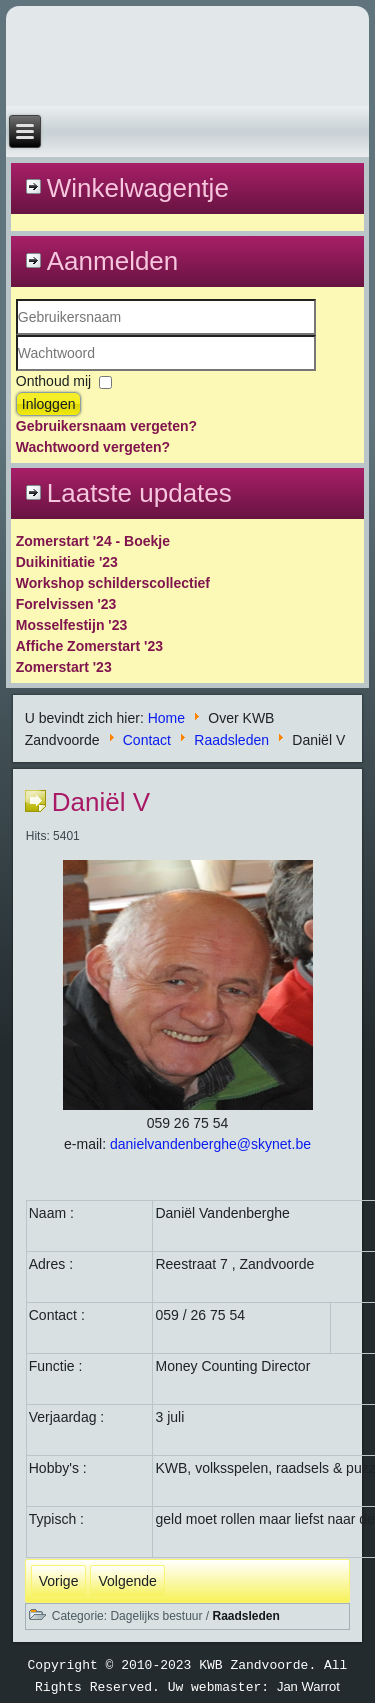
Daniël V (101, 802)
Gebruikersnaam (16, 335)
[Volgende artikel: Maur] (127, 1581)
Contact (147, 739)
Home (166, 718)
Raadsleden (231, 739)
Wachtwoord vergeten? (93, 447)
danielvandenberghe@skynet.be (210, 1144)
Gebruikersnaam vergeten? (106, 426)
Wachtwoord (16, 371)
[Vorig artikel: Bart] (59, 1581)
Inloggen (49, 404)
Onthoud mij (53, 381)
